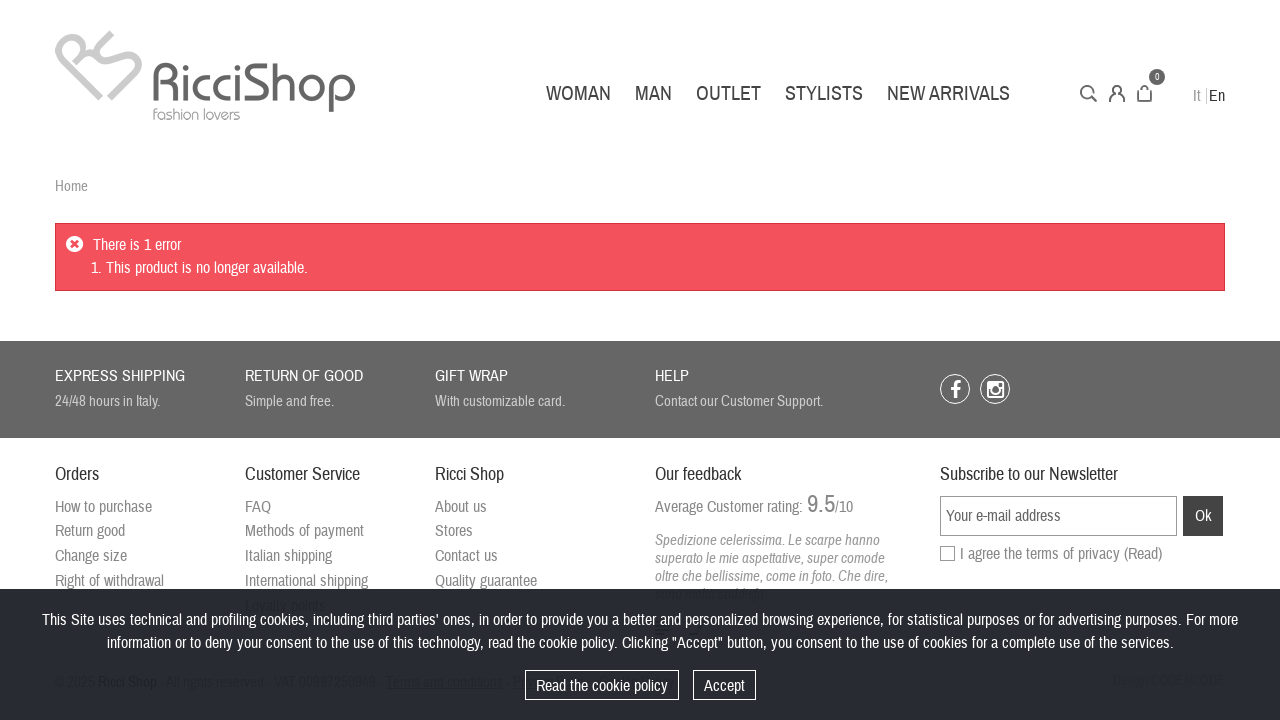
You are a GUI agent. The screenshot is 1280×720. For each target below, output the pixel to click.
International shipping (306, 581)
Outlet (728, 93)
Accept (724, 686)
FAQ (258, 507)
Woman (578, 93)
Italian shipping (288, 556)
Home (71, 186)
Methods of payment (304, 531)
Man (653, 93)
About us (461, 507)
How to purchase (103, 507)
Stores (454, 531)
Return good (90, 531)
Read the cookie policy (602, 686)
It (1197, 96)
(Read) (1143, 554)
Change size (91, 556)
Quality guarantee (486, 581)
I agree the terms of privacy (1061, 554)
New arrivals (948, 93)
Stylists (824, 93)
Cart (1144, 93)
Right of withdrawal (109, 581)
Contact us (466, 556)
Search (1088, 93)
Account (1117, 93)
